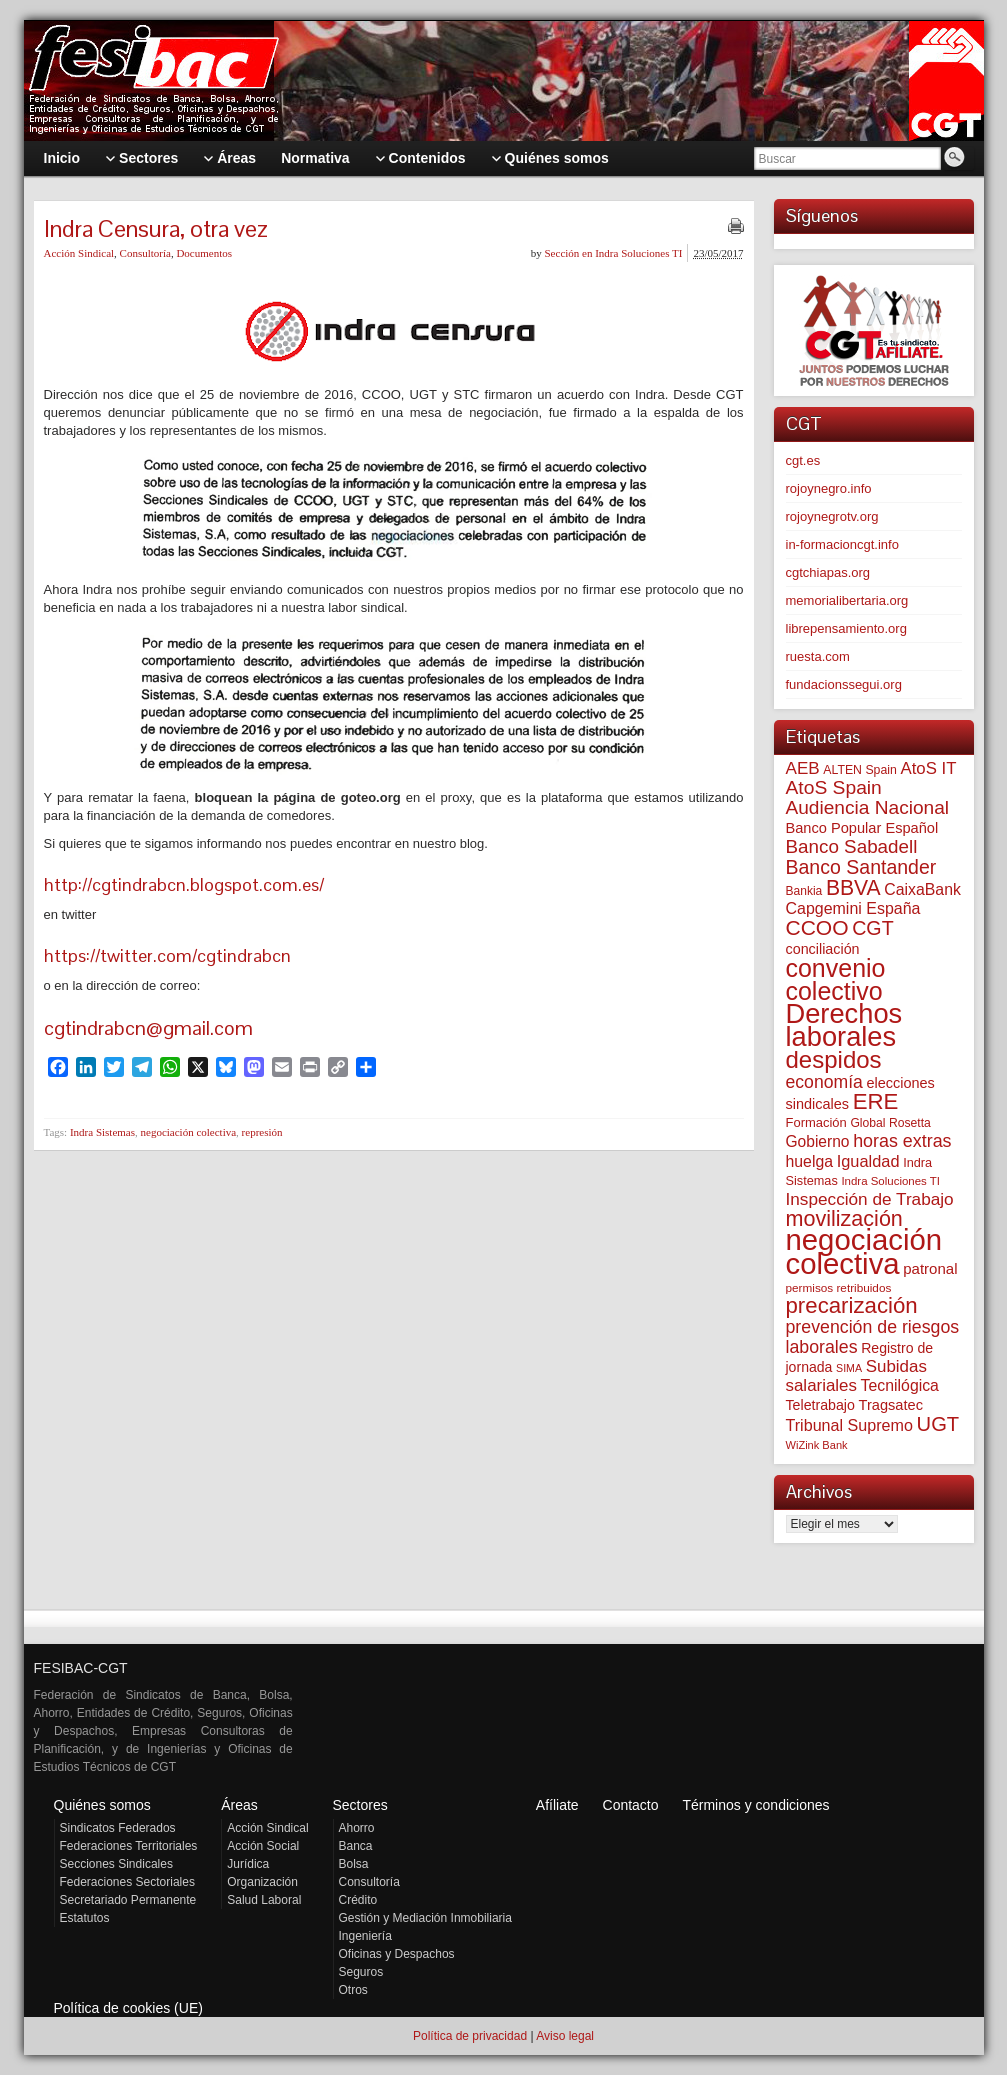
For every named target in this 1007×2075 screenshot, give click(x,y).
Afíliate (557, 1805)
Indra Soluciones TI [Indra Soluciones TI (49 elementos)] (890, 1181)
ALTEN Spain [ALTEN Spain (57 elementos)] (860, 770)
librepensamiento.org (846, 628)
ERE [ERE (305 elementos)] (876, 1101)
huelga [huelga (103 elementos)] (810, 1161)
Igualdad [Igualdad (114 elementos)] (868, 1161)
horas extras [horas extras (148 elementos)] (902, 1141)
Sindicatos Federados (118, 1828)
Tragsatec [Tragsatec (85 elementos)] (891, 1405)
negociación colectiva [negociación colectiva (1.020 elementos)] (864, 1251)
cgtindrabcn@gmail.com (148, 1028)
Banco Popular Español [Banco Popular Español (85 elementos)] (862, 828)
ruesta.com (818, 656)
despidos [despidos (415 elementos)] (834, 1059)
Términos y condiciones (755, 1805)
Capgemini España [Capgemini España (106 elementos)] (853, 908)
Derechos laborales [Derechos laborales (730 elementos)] (844, 1025)
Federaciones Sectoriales (127, 1882)
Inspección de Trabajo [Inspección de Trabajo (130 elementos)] (870, 1199)
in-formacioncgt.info (842, 544)
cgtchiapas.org (828, 572)
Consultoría (145, 253)
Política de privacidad (470, 2036)
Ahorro (357, 1828)
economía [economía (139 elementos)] (824, 1082)
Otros (353, 1990)
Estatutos (85, 1918)
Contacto (631, 1805)
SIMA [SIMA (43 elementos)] (849, 1368)
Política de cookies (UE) (128, 2008)
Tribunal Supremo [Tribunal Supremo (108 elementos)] (849, 1425)
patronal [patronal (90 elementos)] (930, 1268)
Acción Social (263, 1846)
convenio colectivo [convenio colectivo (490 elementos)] (836, 979)
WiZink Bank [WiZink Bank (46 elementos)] (817, 1445)
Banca (356, 1846)
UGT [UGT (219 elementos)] (938, 1424)
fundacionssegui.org (844, 684)
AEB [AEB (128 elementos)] (803, 768)
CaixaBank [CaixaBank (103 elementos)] (922, 889)
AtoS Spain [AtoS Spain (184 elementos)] (834, 787)
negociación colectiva (189, 1132)
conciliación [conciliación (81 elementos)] (823, 949)
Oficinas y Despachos (397, 1954)
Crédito (358, 1900)
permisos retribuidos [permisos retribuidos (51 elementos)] (839, 1287)
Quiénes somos (102, 1805)
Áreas (239, 1805)
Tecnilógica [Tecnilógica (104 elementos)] (900, 1385)
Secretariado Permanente (128, 1900)
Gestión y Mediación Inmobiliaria (425, 1918)
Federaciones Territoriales (129, 1846)
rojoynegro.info (829, 488)
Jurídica (248, 1864)
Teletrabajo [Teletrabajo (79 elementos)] (820, 1405)
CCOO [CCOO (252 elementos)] (817, 927)
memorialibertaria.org (847, 600)
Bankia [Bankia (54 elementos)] (804, 891)
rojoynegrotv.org (832, 516)
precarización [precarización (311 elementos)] (852, 1305)
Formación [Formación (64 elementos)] (816, 1122)
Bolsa (354, 1864)
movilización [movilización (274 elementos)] (844, 1218)
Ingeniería (365, 1936)
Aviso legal (565, 2036)
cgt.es (803, 460)
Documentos (204, 253)
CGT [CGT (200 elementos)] (872, 928)
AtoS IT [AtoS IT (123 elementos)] (929, 768)
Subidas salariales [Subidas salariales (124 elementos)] (856, 1376)
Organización (262, 1882)
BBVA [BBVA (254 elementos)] (853, 887)
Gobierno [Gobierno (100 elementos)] (818, 1141)
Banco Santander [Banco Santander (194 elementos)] (861, 867)
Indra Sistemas (102, 1132)
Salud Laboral (264, 1900)
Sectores (360, 1805)
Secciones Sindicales (116, 1864)
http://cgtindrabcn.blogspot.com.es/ (184, 884)
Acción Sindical (79, 253)
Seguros (361, 1972)
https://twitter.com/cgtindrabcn (167, 955)
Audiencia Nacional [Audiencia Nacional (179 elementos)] (868, 807)
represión (262, 1132)
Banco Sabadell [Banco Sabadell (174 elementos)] (852, 846)
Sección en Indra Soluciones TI (614, 253)
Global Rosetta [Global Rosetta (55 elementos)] (890, 1123)
